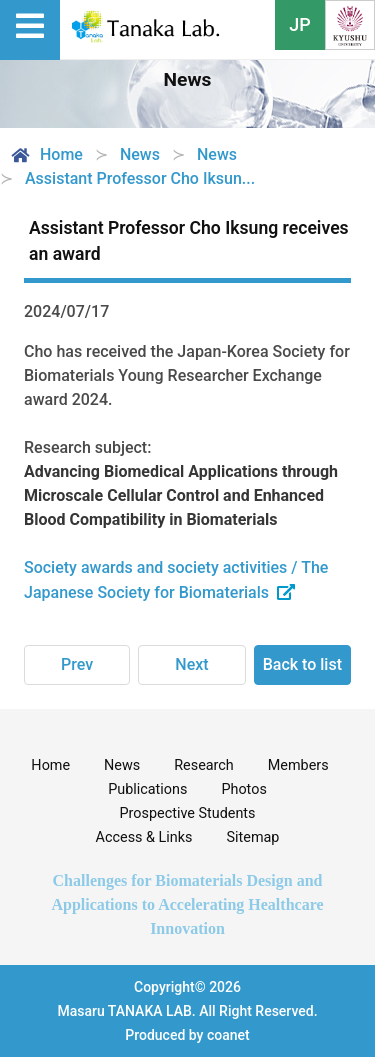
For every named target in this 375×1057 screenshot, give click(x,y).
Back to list (302, 664)
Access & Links (144, 837)
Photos (243, 789)
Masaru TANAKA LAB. (126, 1011)
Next (191, 664)
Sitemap (253, 837)
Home (45, 155)
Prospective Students (188, 813)
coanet (228, 1035)
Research (204, 765)
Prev (77, 664)
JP (300, 24)
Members (298, 765)
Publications (147, 789)
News (122, 765)
